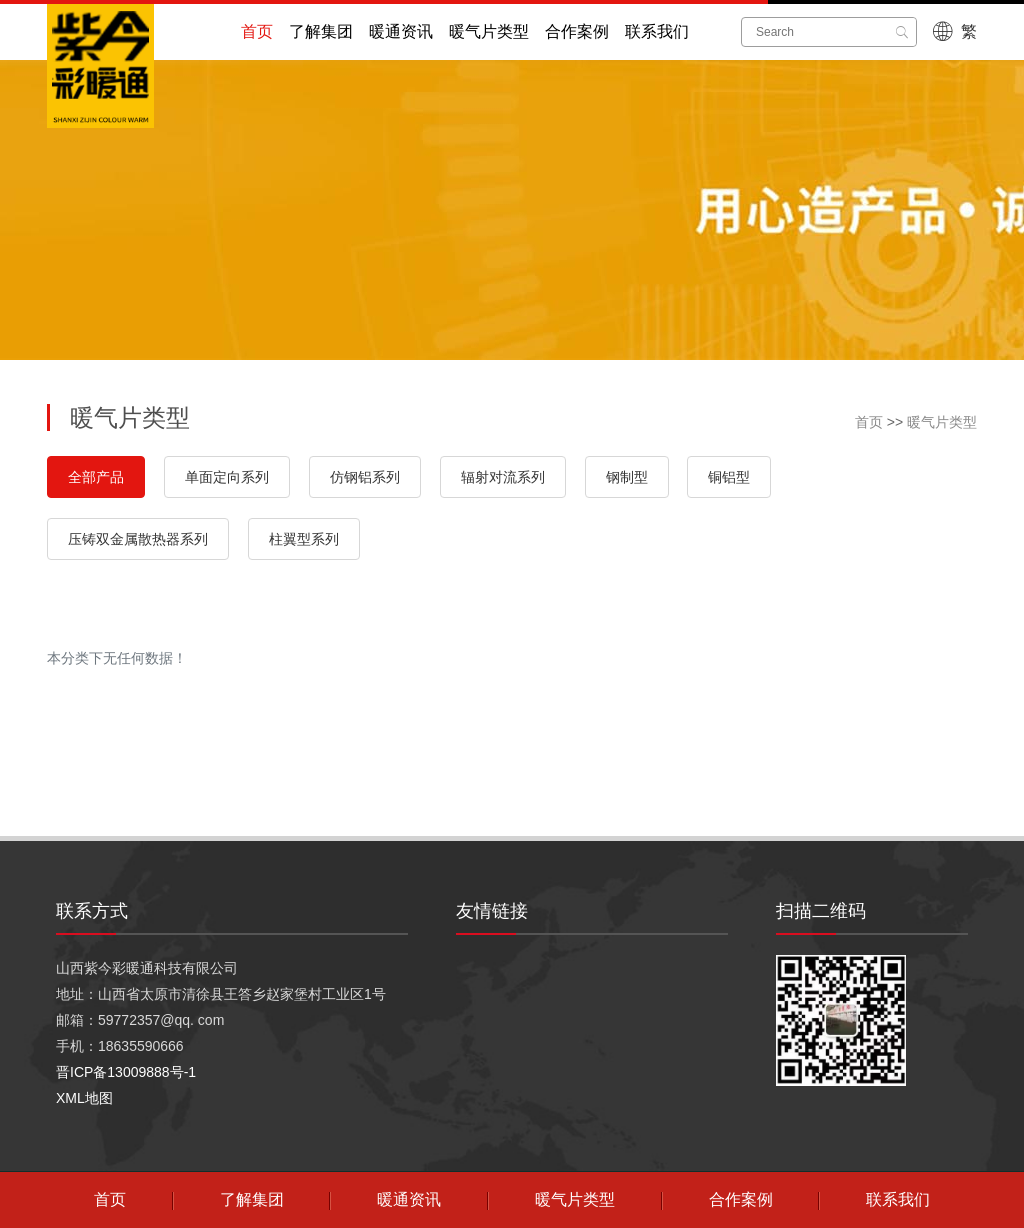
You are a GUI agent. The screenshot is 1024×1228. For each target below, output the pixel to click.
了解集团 (321, 31)
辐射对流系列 (503, 477)
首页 (257, 31)
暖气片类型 (489, 31)
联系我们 (657, 31)
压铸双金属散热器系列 (138, 539)
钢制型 (627, 477)
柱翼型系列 (304, 539)
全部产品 (96, 477)
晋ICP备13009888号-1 (126, 1072)
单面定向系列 (227, 477)
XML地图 (84, 1098)
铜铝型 (729, 477)
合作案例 (577, 31)
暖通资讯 (401, 31)
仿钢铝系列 (365, 477)
